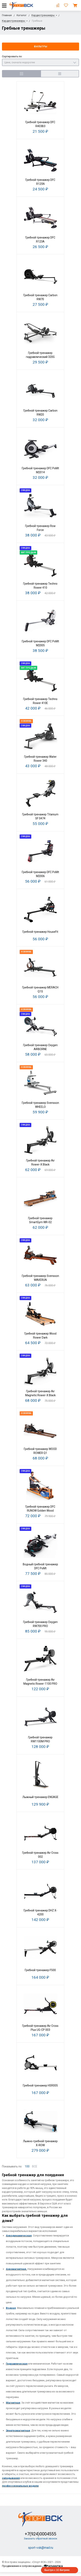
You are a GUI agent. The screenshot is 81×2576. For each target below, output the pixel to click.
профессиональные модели (20, 2485)
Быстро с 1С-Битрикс (57, 2570)
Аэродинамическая (19, 2235)
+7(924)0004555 (40, 2533)
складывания (11, 2478)
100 (27, 2166)
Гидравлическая (17, 2363)
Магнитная (13, 2402)
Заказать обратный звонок (40, 2538)
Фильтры (40, 46)
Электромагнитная (18, 2430)
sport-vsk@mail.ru (40, 2548)
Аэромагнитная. (16, 2268)
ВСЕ (34, 2166)
